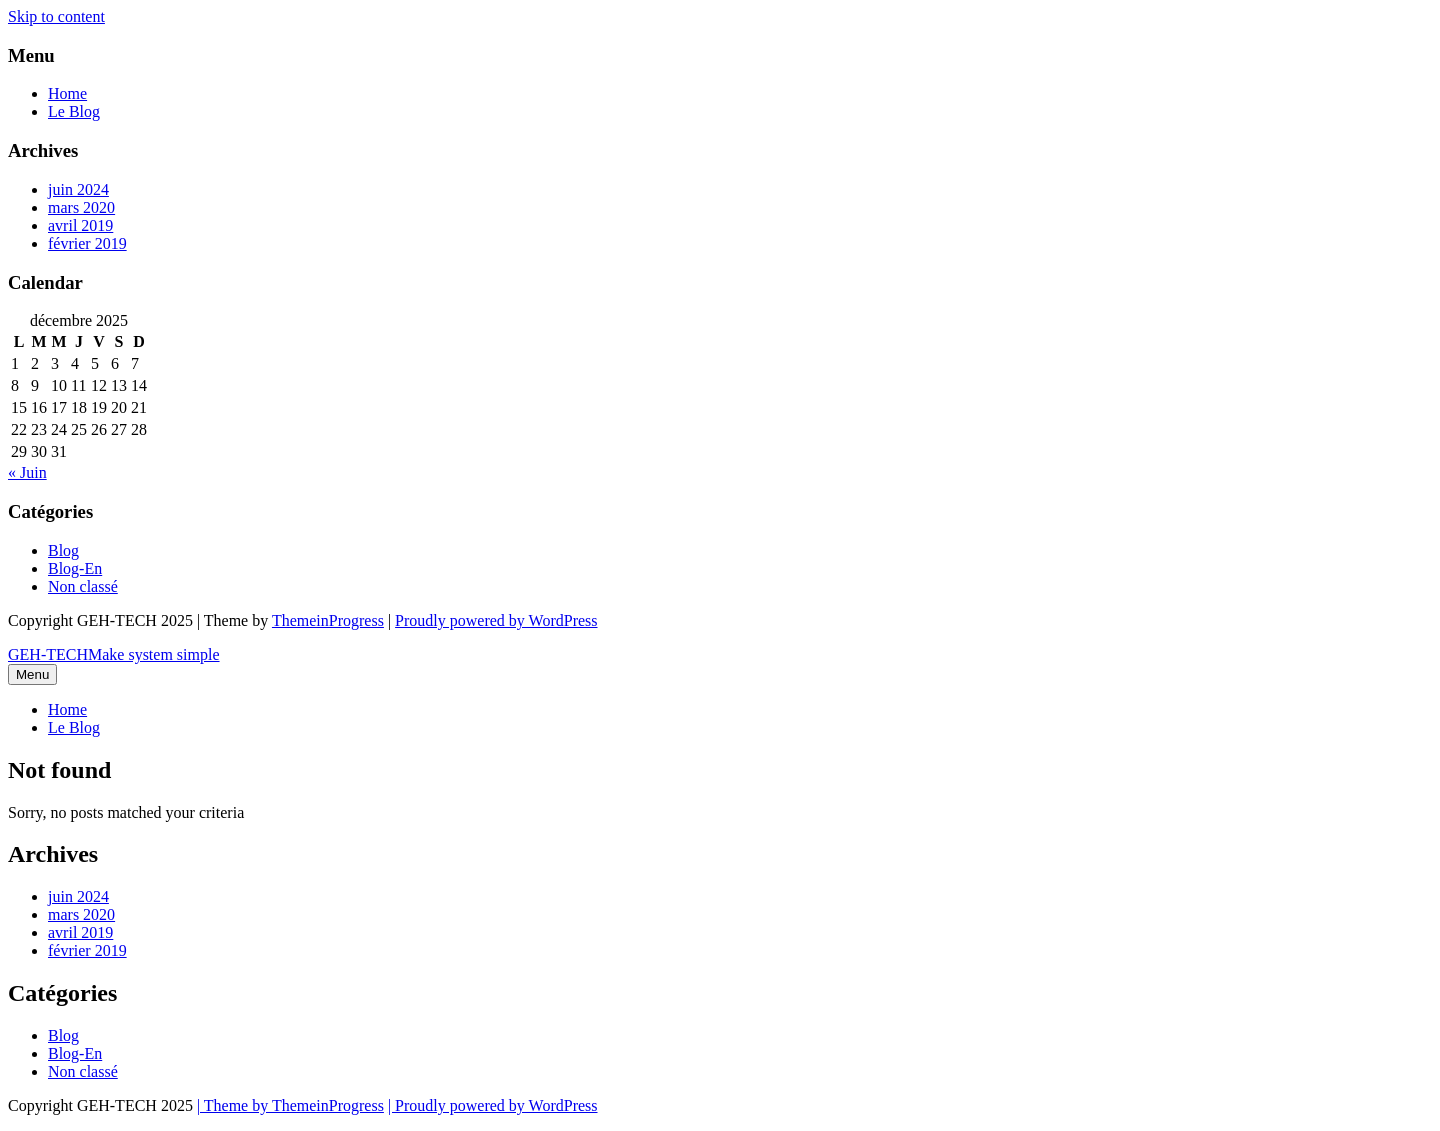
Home (67, 93)
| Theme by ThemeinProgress (290, 1105)
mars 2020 (81, 207)
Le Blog (74, 111)
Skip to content (56, 16)
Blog (63, 550)
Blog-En (75, 568)
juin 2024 (78, 189)
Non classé (83, 586)
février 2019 (87, 243)
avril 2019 (80, 225)
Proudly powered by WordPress (496, 620)
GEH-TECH (114, 654)
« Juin (27, 472)
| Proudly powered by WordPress (493, 1105)
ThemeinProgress (328, 620)
